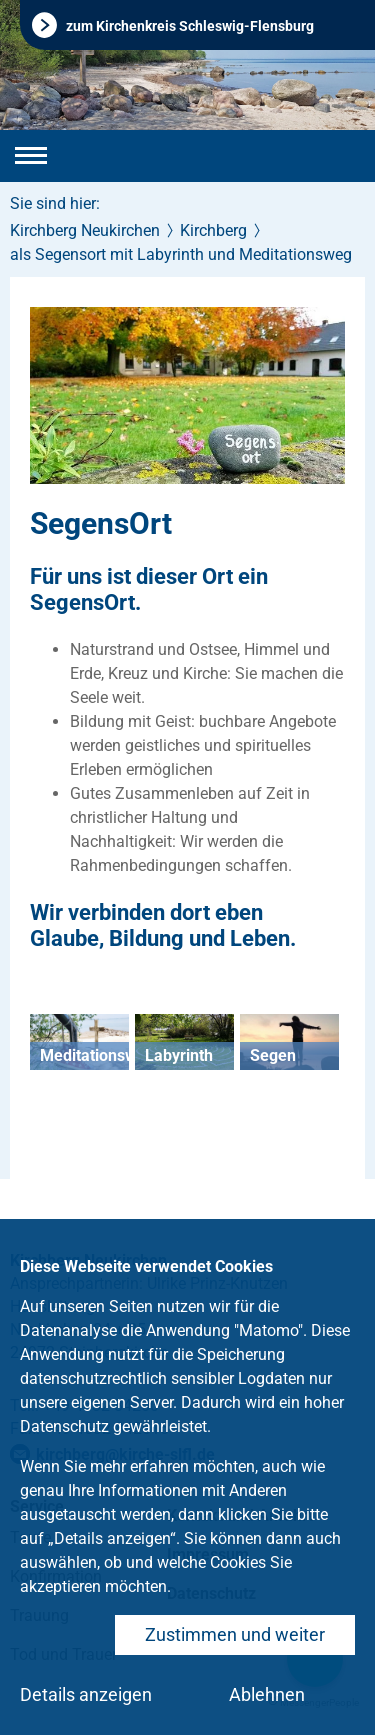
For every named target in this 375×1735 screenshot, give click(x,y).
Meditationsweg (97, 1055)
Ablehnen (267, 1694)
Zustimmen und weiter (235, 1634)
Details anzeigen (86, 1694)
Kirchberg (213, 230)
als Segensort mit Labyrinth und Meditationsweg (181, 254)
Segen (273, 1055)
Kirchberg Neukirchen (85, 230)
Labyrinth (179, 1055)
